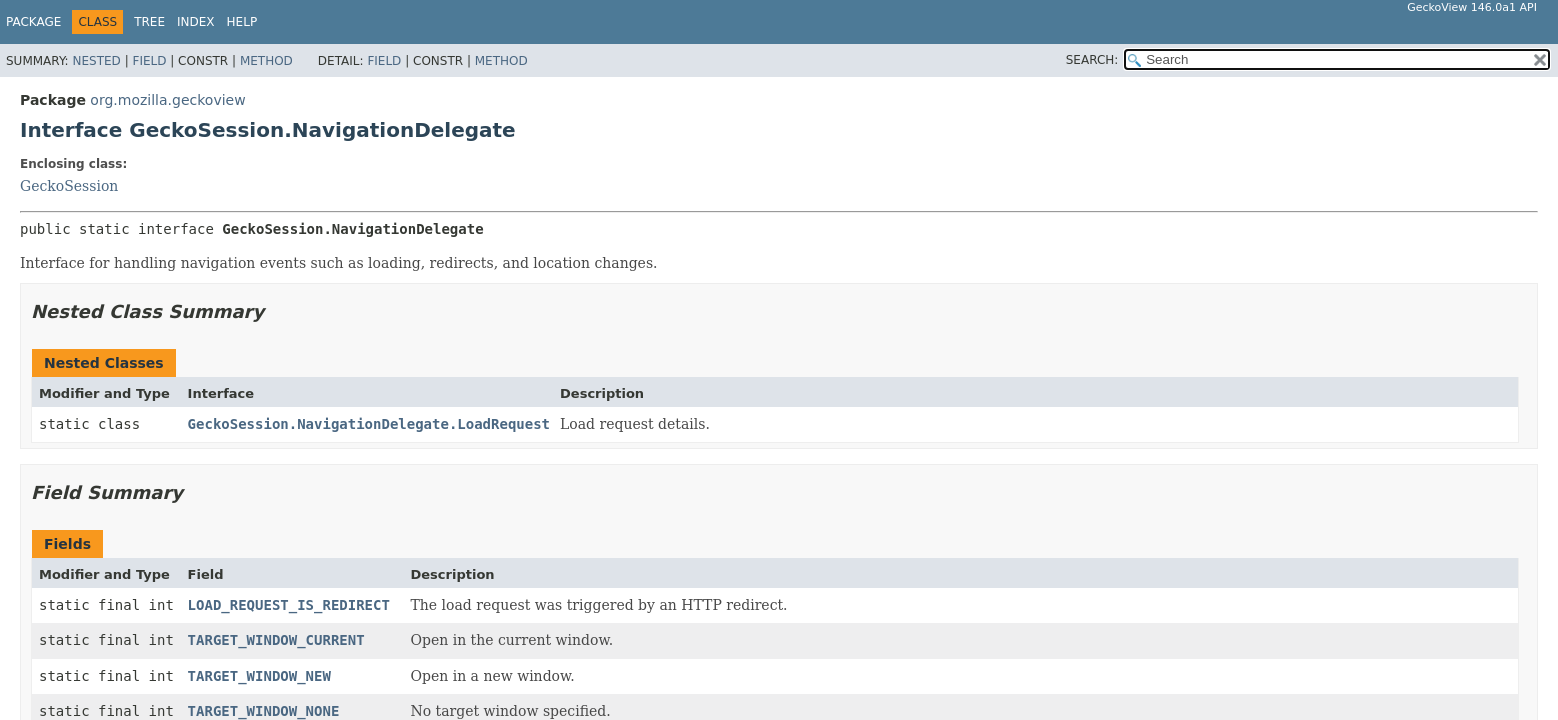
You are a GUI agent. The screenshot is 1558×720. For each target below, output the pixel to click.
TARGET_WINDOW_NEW (259, 676)
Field (149, 61)
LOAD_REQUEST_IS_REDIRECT (289, 605)
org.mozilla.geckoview (167, 100)
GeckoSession (69, 186)
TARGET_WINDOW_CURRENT (276, 640)
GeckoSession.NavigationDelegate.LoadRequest (369, 424)
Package (33, 22)
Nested (96, 61)
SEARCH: (1092, 60)
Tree (149, 22)
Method (266, 61)
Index (196, 22)
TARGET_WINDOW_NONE (264, 711)
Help (242, 22)
